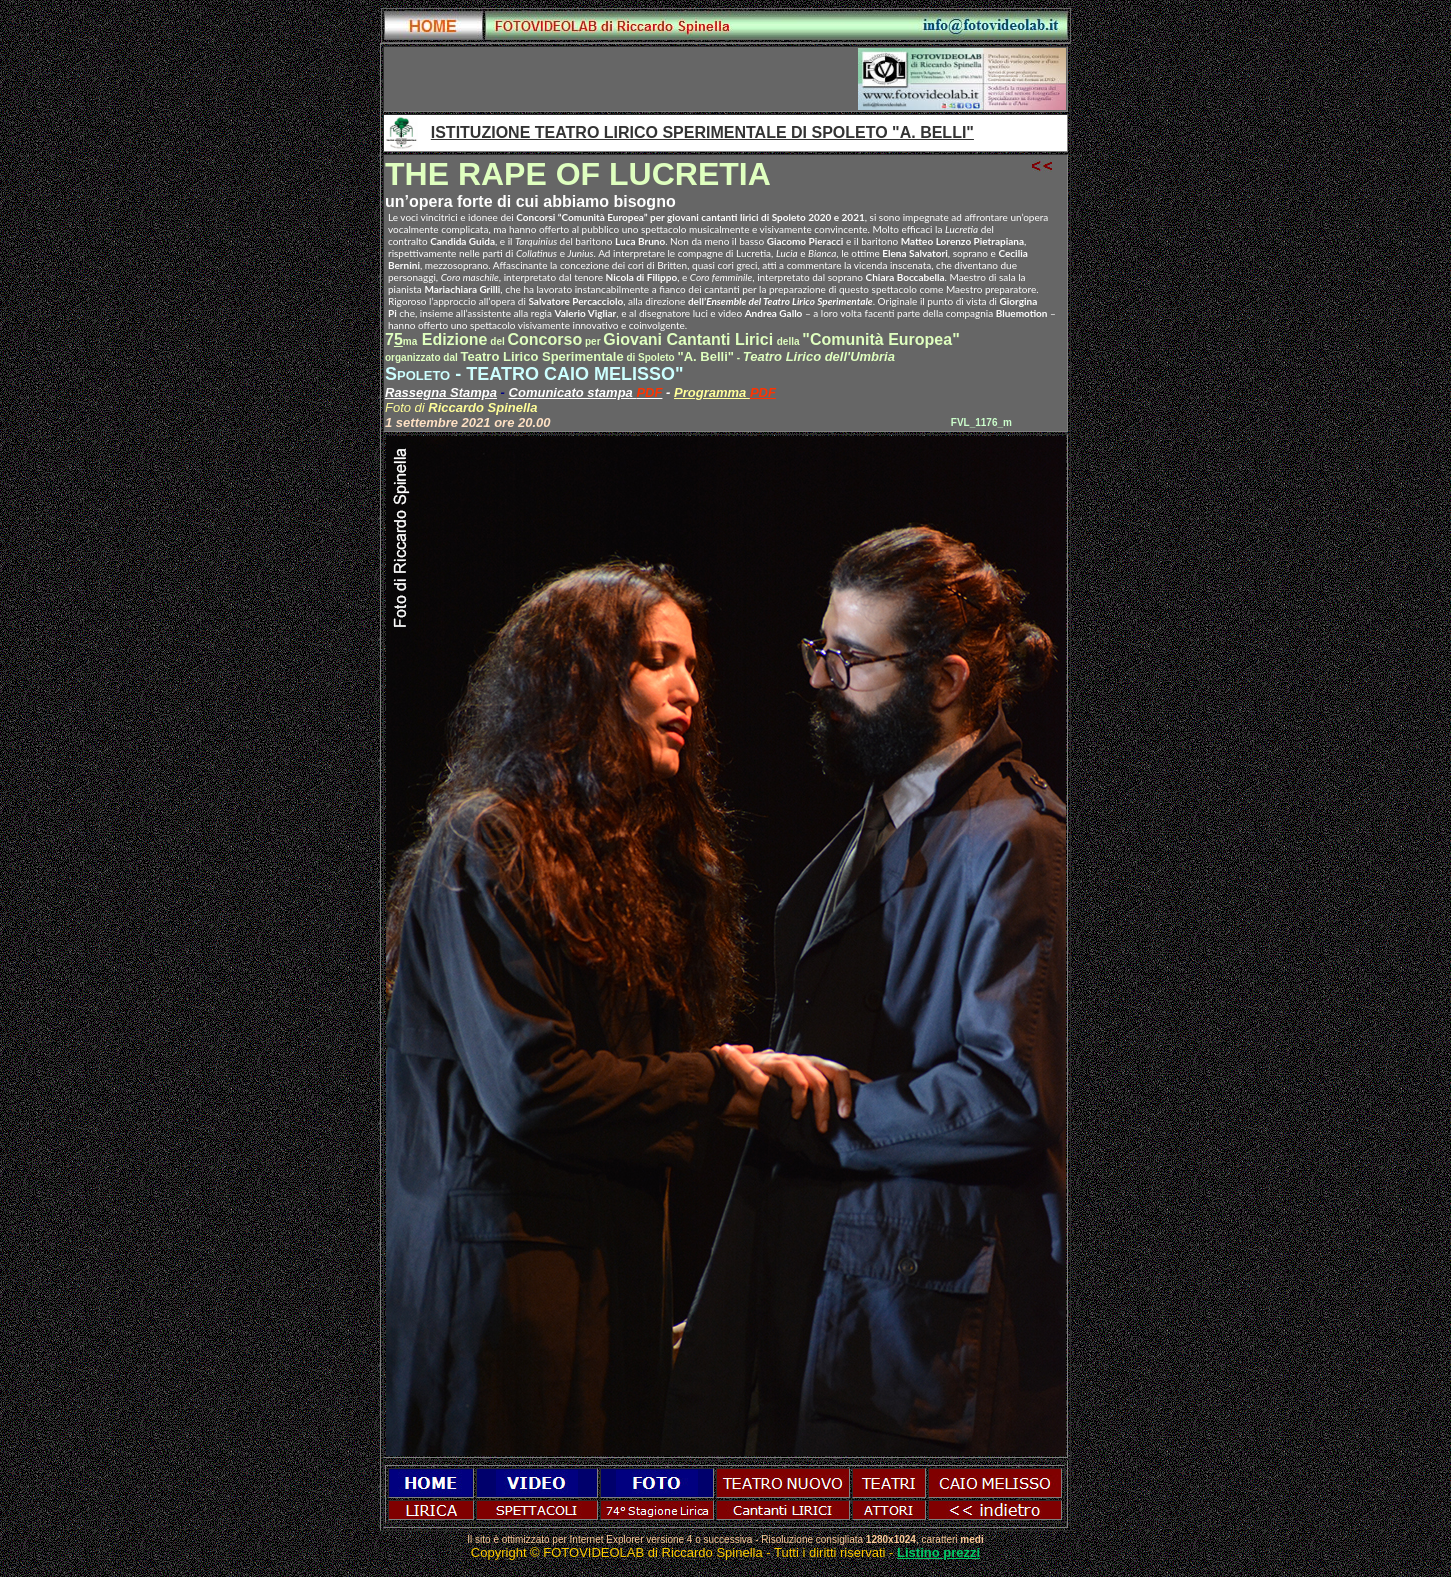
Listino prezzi (938, 1552)
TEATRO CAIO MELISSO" (574, 374)
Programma (712, 392)
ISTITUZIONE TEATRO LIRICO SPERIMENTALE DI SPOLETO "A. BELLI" (702, 132)
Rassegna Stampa (441, 392)
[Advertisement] (622, 79)
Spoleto (417, 374)
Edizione (445, 339)
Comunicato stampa (573, 392)
